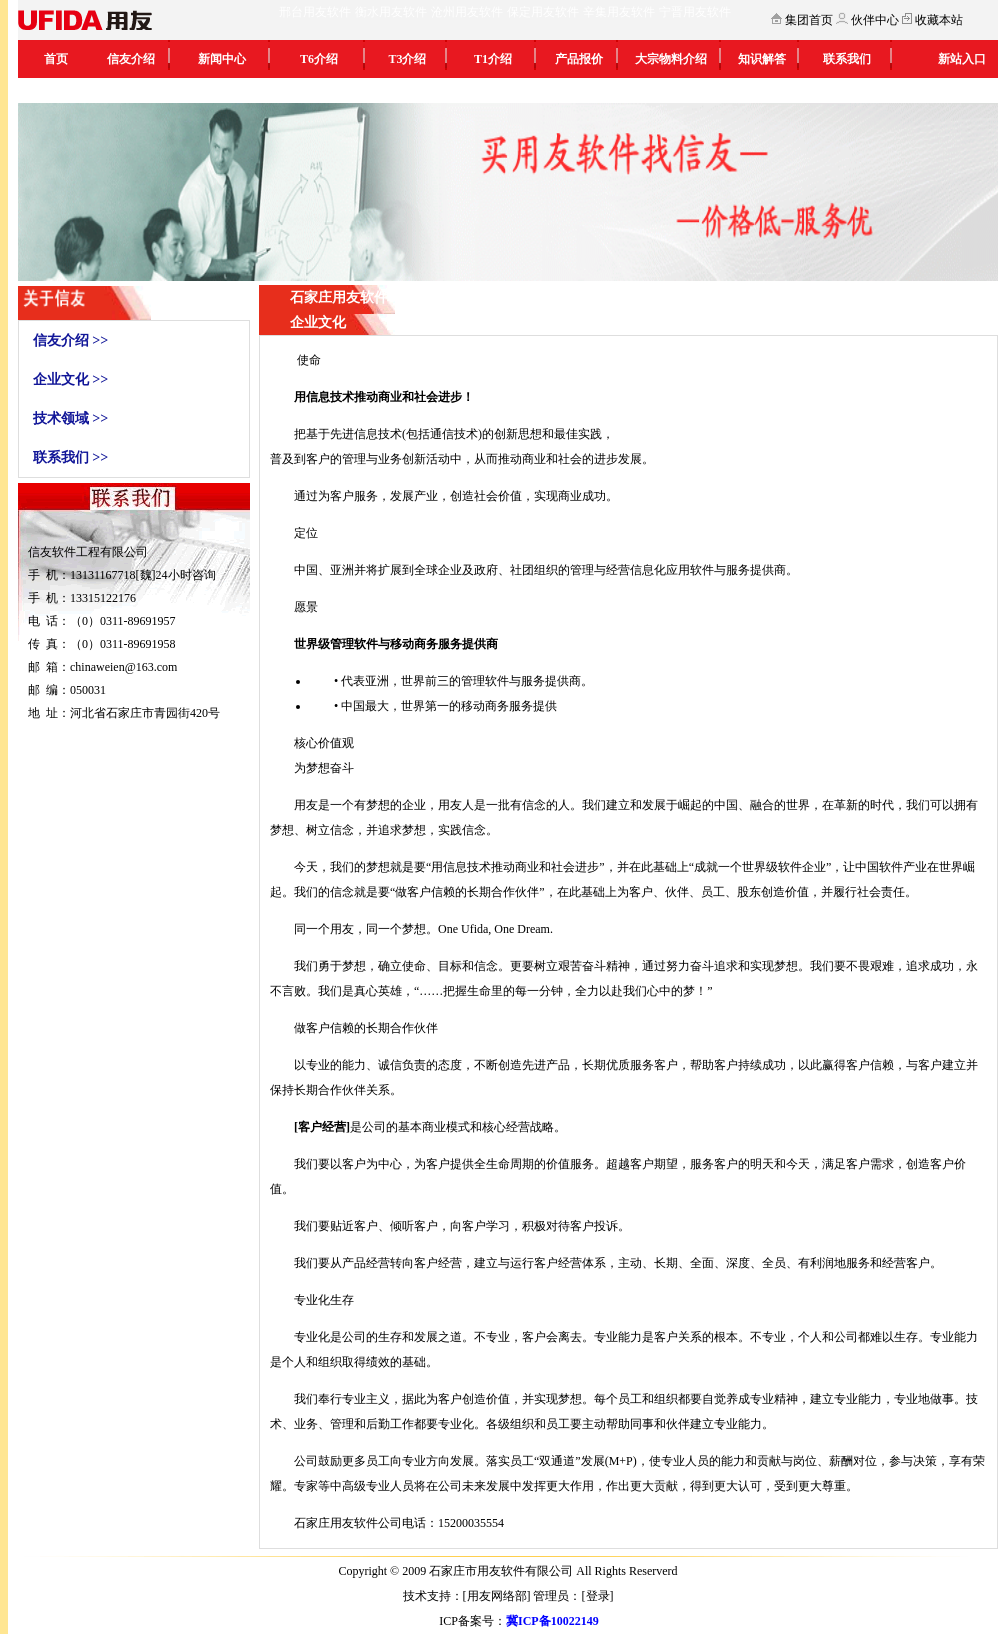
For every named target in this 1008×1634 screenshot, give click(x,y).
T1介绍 (493, 59)
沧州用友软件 (467, 12)
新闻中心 (222, 59)
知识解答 (762, 59)
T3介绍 (407, 59)
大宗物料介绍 (671, 59)
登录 (598, 1596)
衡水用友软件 (391, 12)
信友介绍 (131, 59)
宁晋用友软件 (695, 12)
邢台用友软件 (315, 12)
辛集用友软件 (619, 12)
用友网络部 (497, 1596)
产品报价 (579, 59)
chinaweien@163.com (123, 667)
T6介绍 (319, 59)
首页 (56, 59)
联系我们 (847, 59)
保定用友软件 (543, 12)
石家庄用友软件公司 (348, 1523)
